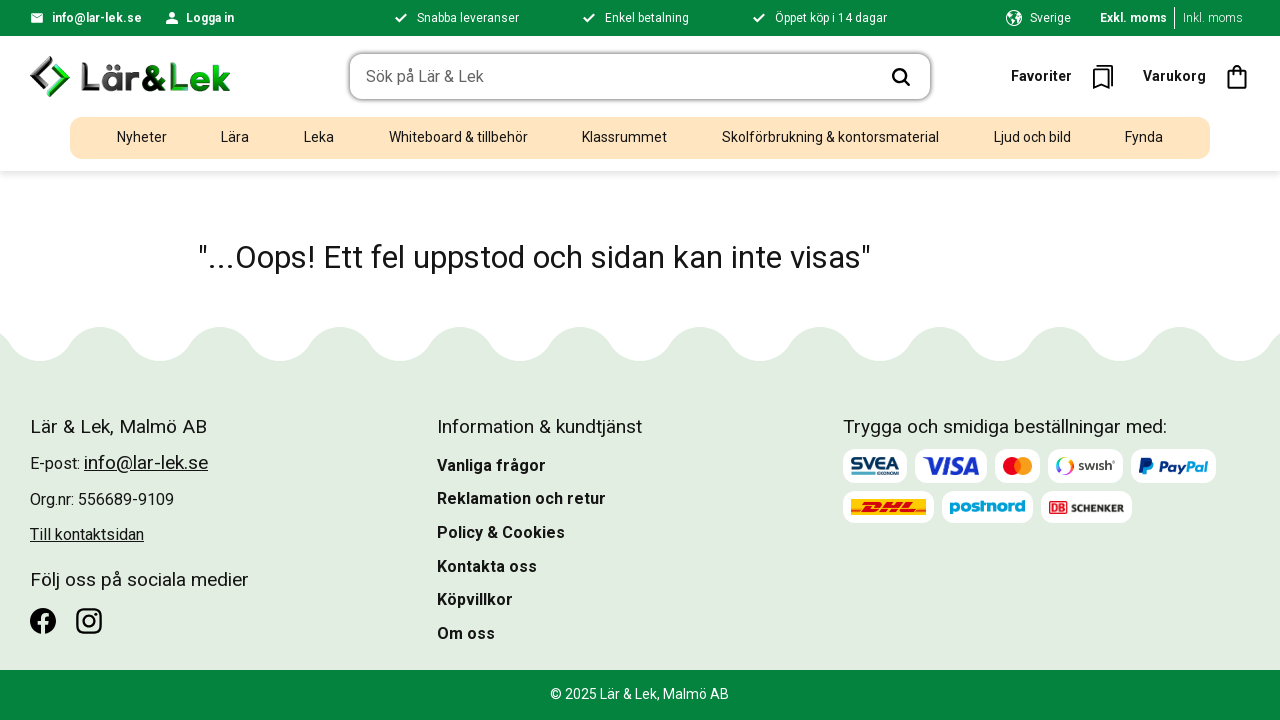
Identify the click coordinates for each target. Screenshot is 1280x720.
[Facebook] (43, 621)
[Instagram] (89, 621)
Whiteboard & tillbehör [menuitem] (458, 137)
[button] (1068, 76)
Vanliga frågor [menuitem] (491, 465)
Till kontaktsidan (87, 534)
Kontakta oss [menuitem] (487, 566)
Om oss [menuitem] (466, 633)
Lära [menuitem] (235, 137)
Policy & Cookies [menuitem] (501, 532)
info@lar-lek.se (97, 18)
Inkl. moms (1213, 18)
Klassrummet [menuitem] (624, 137)
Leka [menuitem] (319, 137)
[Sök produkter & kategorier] (611, 77)
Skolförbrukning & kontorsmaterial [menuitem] (830, 137)
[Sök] (901, 77)
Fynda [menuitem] (1144, 137)
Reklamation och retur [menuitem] (521, 498)
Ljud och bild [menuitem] (1032, 137)
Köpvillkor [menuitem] (475, 599)
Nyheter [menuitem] (142, 137)
